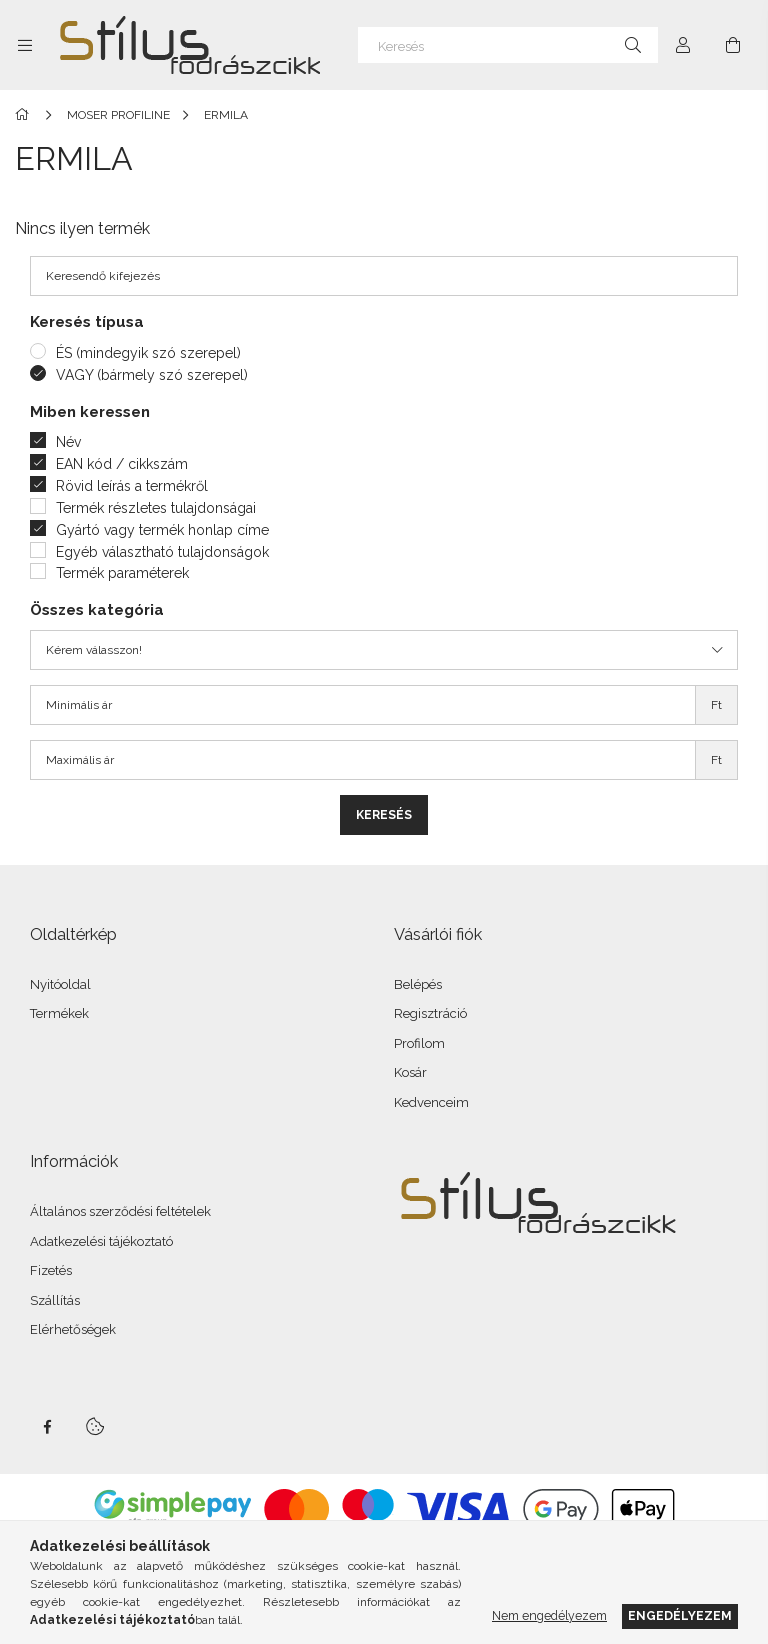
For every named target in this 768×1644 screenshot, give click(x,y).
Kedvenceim (431, 1102)
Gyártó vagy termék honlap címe (162, 530)
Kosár (410, 1072)
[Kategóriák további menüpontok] (25, 45)
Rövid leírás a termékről (132, 486)
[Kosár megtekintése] (733, 45)
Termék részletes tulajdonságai (156, 508)
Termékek (59, 1013)
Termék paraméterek (122, 573)
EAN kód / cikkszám (122, 464)
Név (68, 442)
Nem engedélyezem (549, 1615)
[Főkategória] (25, 115)
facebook (47, 1427)
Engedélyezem (680, 1615)
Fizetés (51, 1270)
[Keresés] (508, 45)
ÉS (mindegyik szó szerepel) (148, 353)
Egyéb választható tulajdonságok (162, 552)
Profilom (419, 1043)
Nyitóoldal (60, 984)
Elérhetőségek (73, 1329)
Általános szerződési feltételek (120, 1211)
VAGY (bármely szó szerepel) (152, 375)
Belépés (418, 984)
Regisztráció (430, 1013)
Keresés (384, 815)
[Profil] (683, 45)
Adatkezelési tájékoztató (101, 1241)
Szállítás (55, 1300)
